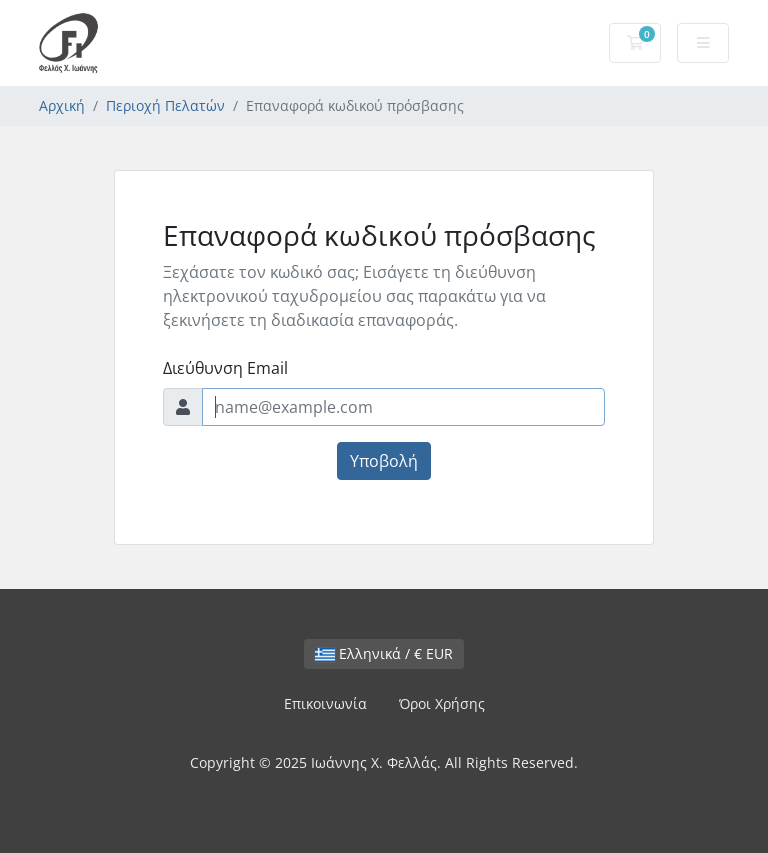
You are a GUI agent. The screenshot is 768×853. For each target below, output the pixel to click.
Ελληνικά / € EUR (384, 653)
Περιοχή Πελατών (165, 105)
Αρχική (62, 105)
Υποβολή (384, 461)
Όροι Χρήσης (442, 703)
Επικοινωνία (325, 703)
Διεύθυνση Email (225, 368)
